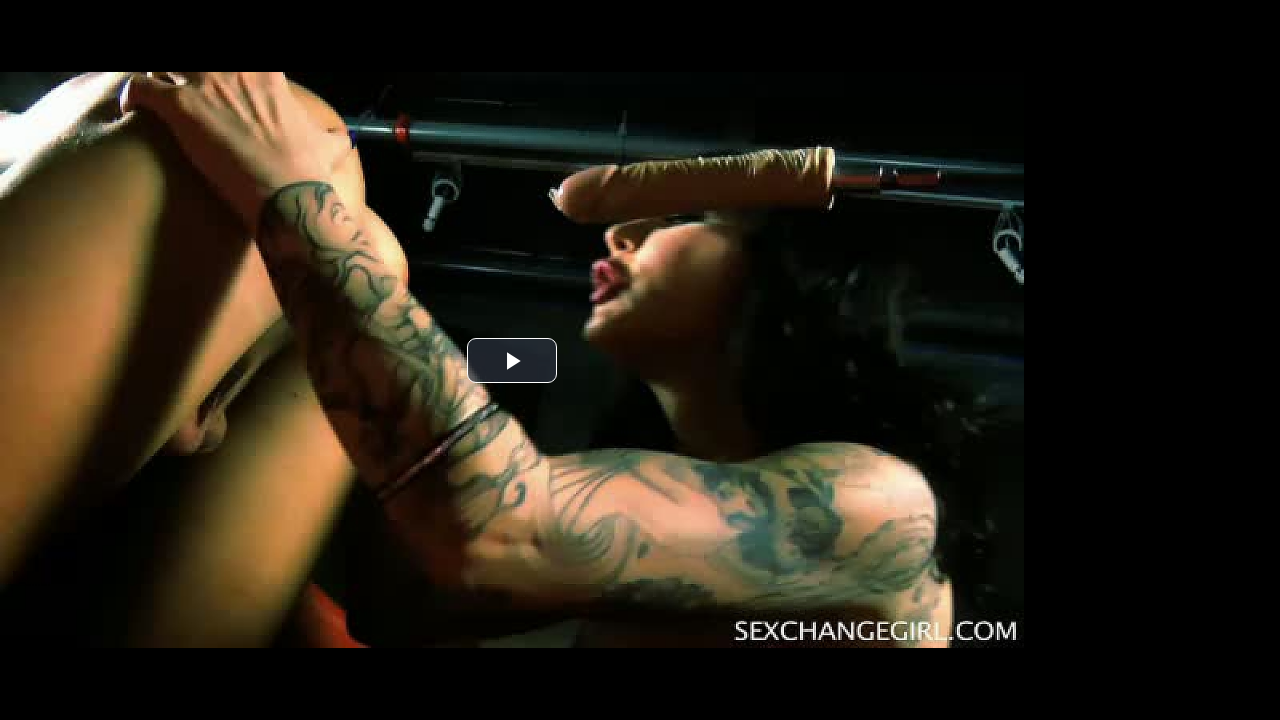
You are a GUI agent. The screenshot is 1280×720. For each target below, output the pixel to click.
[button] (512, 360)
